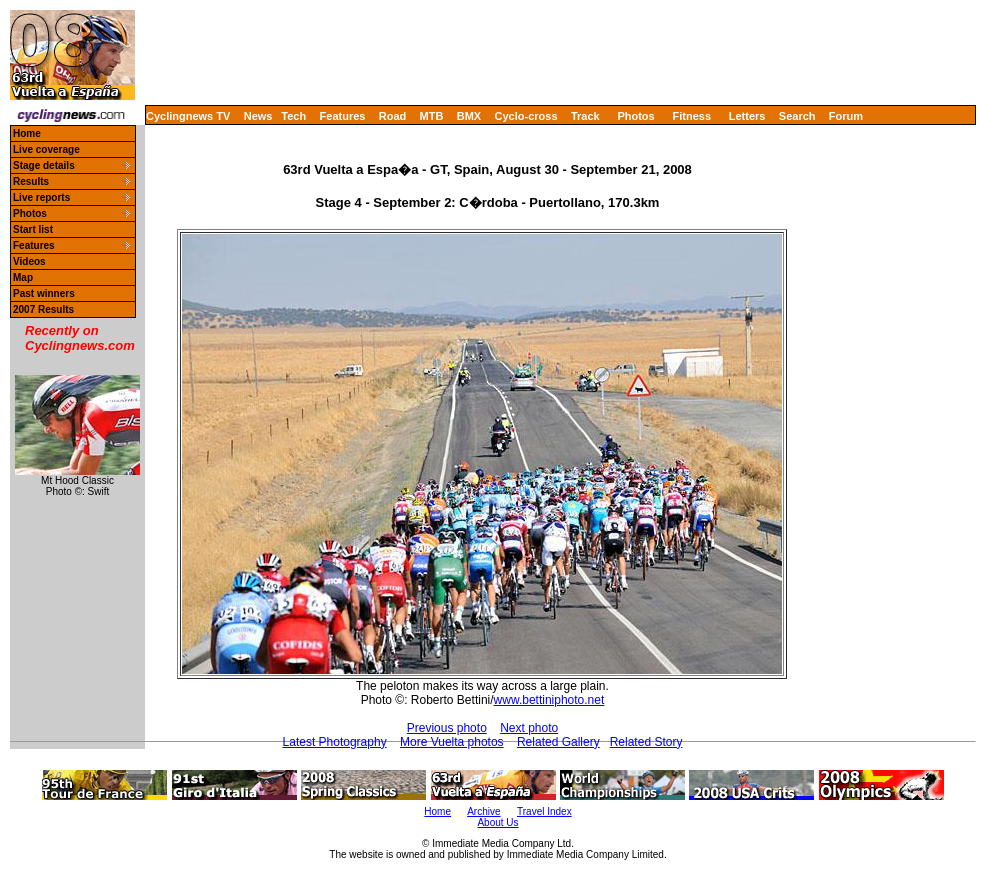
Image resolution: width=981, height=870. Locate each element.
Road (393, 116)
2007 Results (43, 309)
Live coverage (46, 149)
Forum (846, 116)
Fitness (691, 116)
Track (585, 116)
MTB (432, 116)
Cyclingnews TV (188, 116)
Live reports (41, 197)
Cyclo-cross (526, 116)
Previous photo (447, 728)
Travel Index (544, 811)
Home (27, 133)
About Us (497, 822)
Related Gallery (558, 742)
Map (23, 277)
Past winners (44, 293)
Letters (747, 116)
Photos (635, 116)
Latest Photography (335, 742)
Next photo (529, 728)
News (258, 116)
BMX (469, 116)
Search (797, 116)
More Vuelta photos (452, 742)
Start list (33, 229)
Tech (293, 116)
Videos (29, 261)
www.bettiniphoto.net (549, 700)
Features (343, 116)
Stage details (44, 165)
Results (31, 181)
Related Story (646, 742)
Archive (483, 811)
